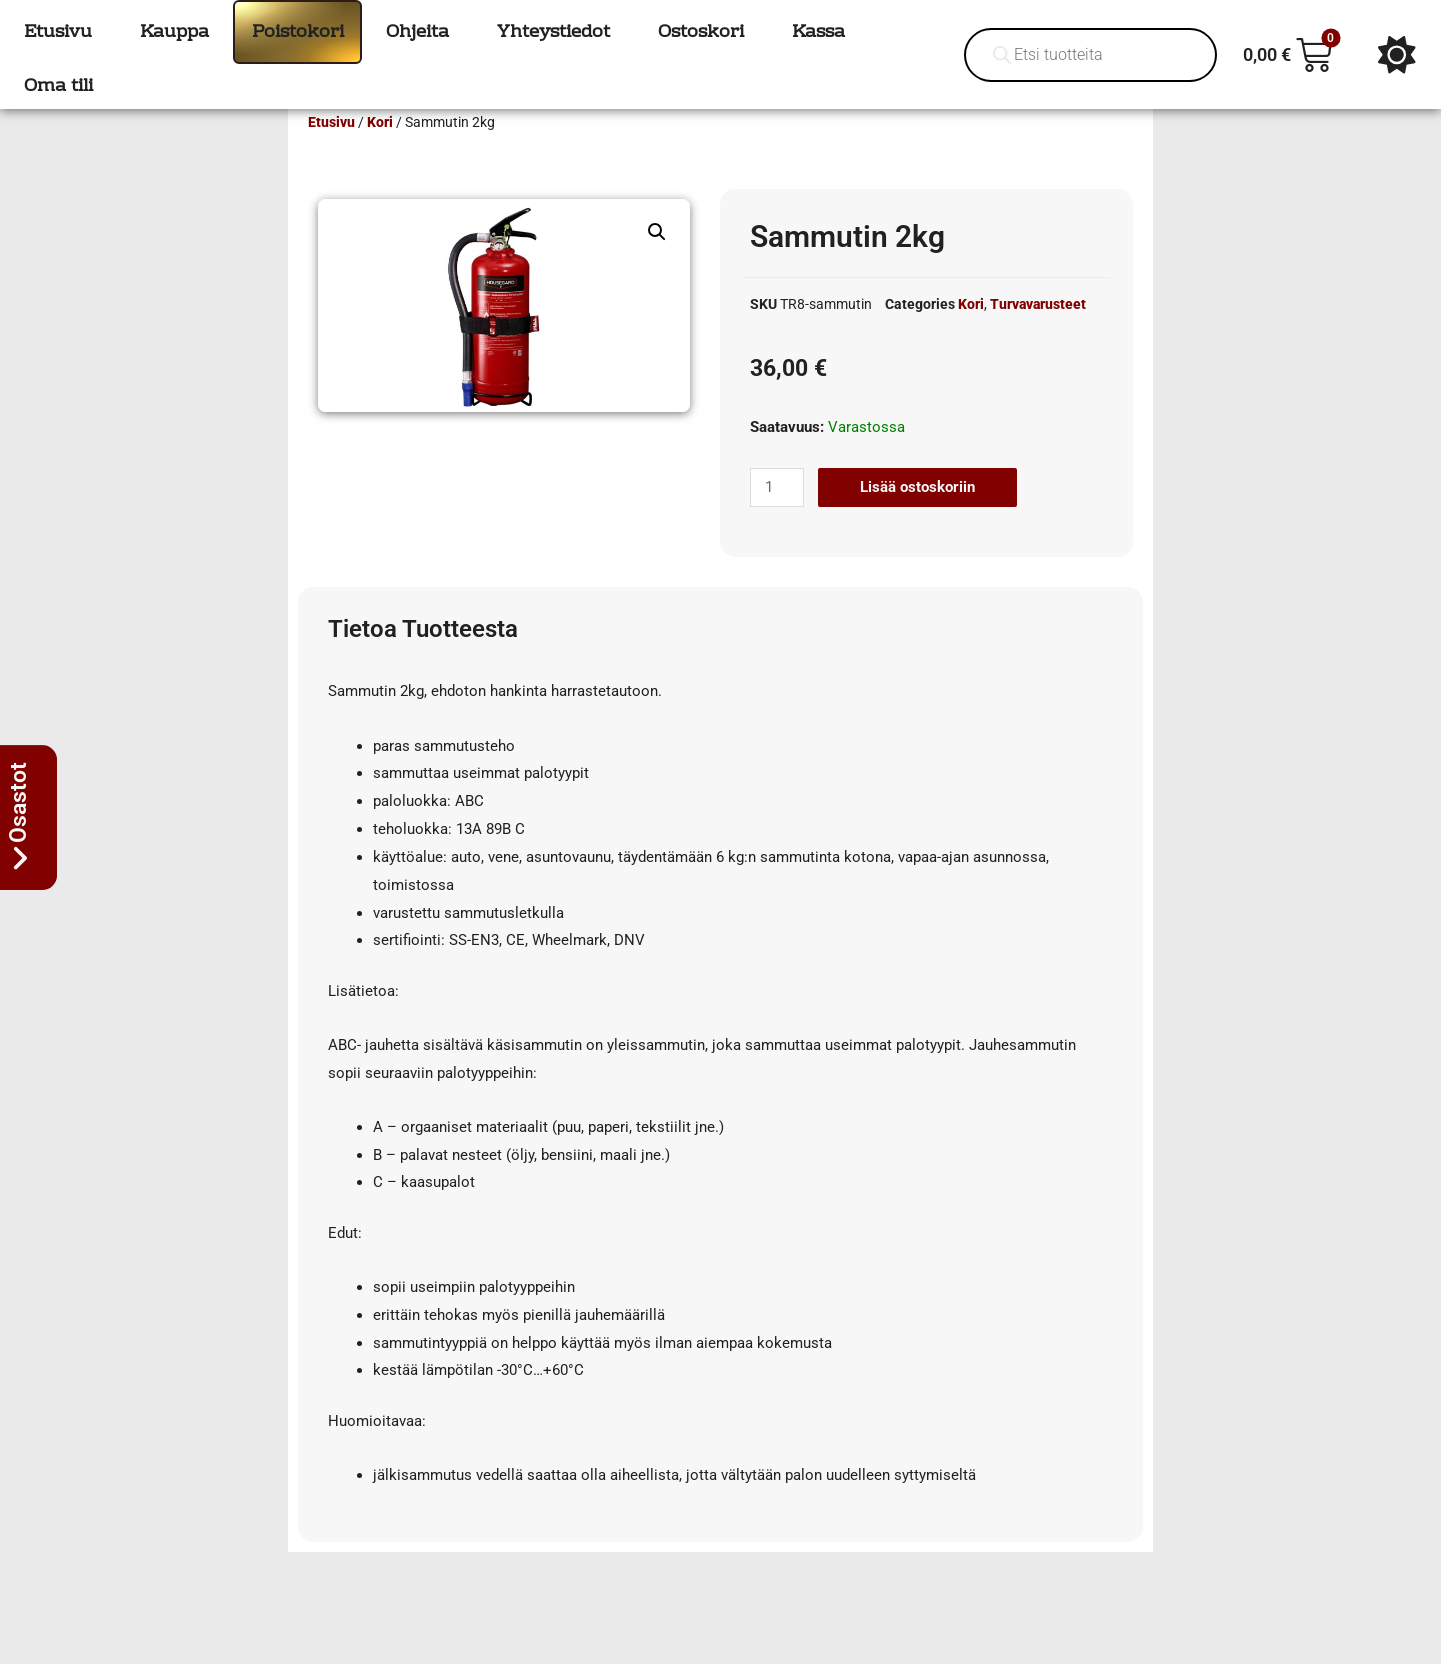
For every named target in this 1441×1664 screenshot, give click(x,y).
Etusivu (331, 151)
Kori (380, 151)
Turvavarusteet (1038, 333)
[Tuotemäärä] (777, 516)
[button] (657, 261)
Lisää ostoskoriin (917, 516)
